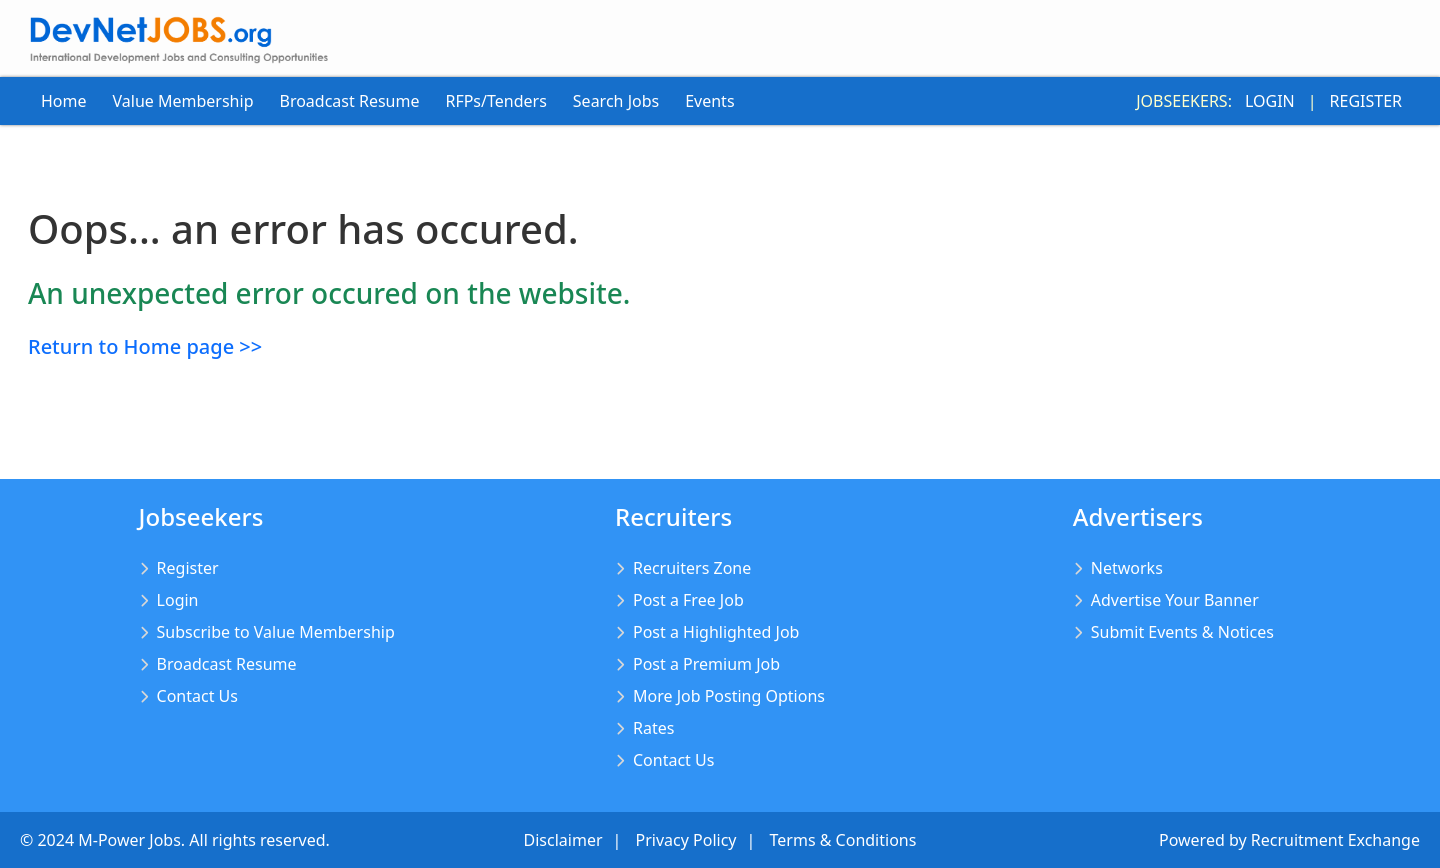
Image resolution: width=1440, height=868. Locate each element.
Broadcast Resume (349, 101)
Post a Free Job (688, 600)
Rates (653, 728)
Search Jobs (616, 101)
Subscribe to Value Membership (276, 632)
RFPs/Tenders (495, 101)
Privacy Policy (686, 840)
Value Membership (183, 101)
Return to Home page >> (145, 346)
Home (64, 101)
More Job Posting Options (729, 696)
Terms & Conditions (843, 840)
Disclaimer (563, 840)
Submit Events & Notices (1182, 632)
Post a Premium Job (706, 664)
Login (1270, 101)
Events (709, 101)
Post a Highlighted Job (716, 632)
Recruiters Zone (692, 568)
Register (1366, 101)
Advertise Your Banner (1175, 600)
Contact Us (197, 696)
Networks (1127, 568)
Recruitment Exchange (1335, 840)
